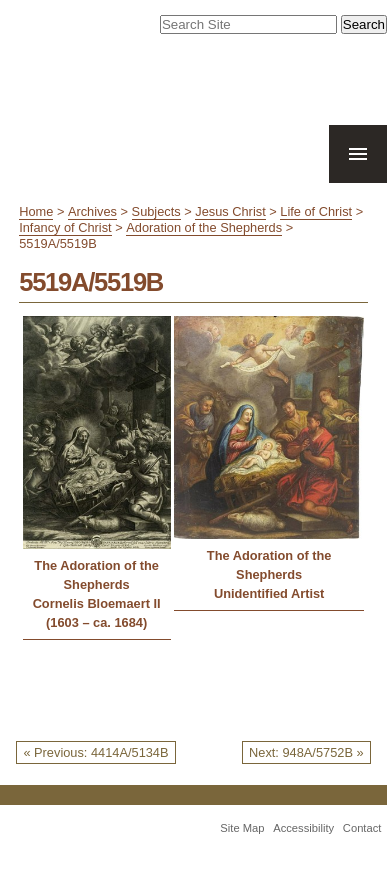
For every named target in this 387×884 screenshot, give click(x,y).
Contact (362, 828)
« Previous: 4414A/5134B (95, 752)
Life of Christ (316, 211)
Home (36, 211)
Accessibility (303, 828)
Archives (92, 211)
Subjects (156, 211)
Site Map (242, 828)
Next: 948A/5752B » (306, 752)
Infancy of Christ (65, 227)
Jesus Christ (230, 211)
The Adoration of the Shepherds (96, 575)
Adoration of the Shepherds (204, 227)
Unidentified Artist (269, 593)
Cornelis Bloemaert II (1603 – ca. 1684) (97, 613)
